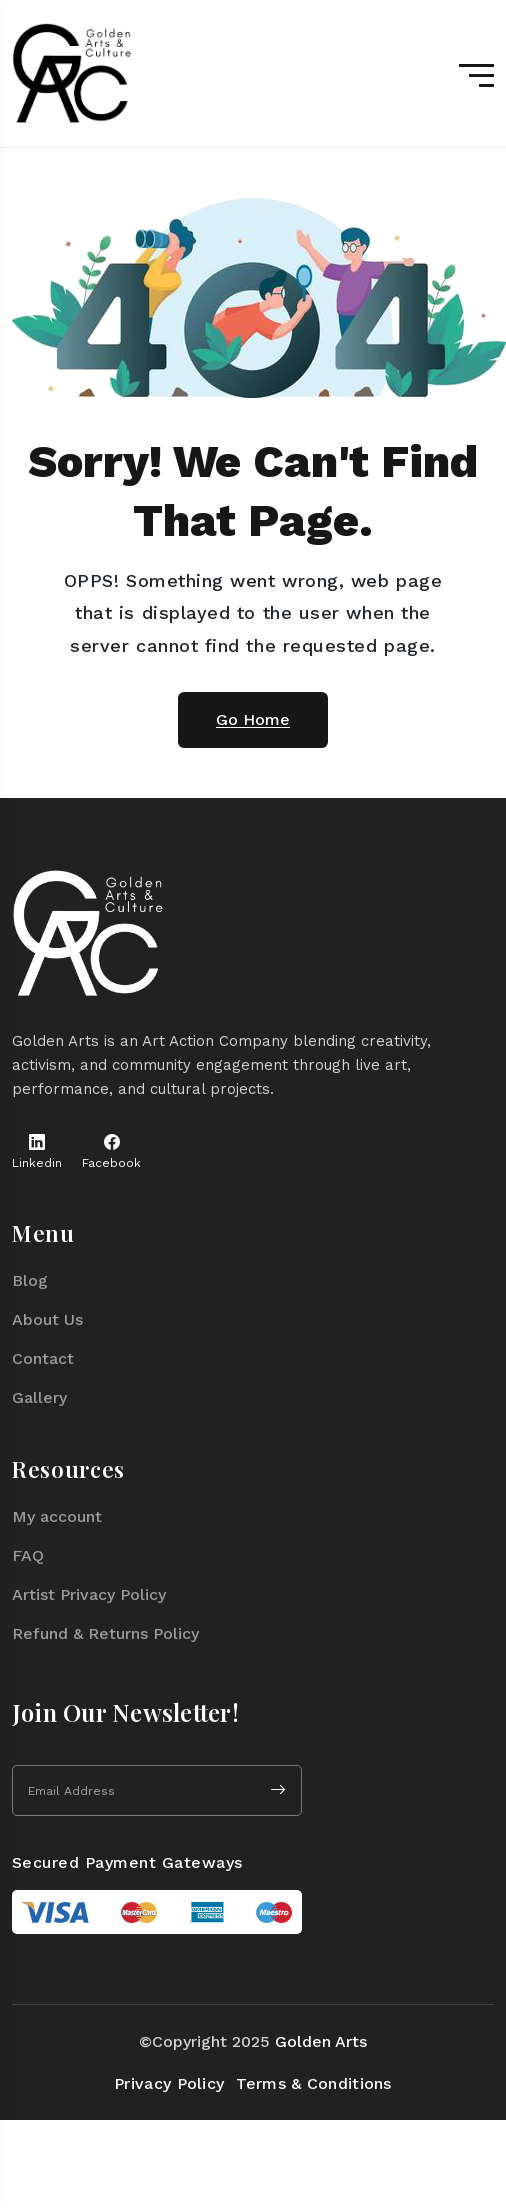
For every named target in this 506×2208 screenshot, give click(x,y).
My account (57, 1516)
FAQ (28, 1555)
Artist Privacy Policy (89, 1594)
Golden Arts (321, 2041)
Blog (30, 1280)
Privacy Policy (169, 2083)
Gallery (39, 1397)
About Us (47, 1319)
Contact (43, 1358)
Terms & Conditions (313, 2083)
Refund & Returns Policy (105, 1633)
